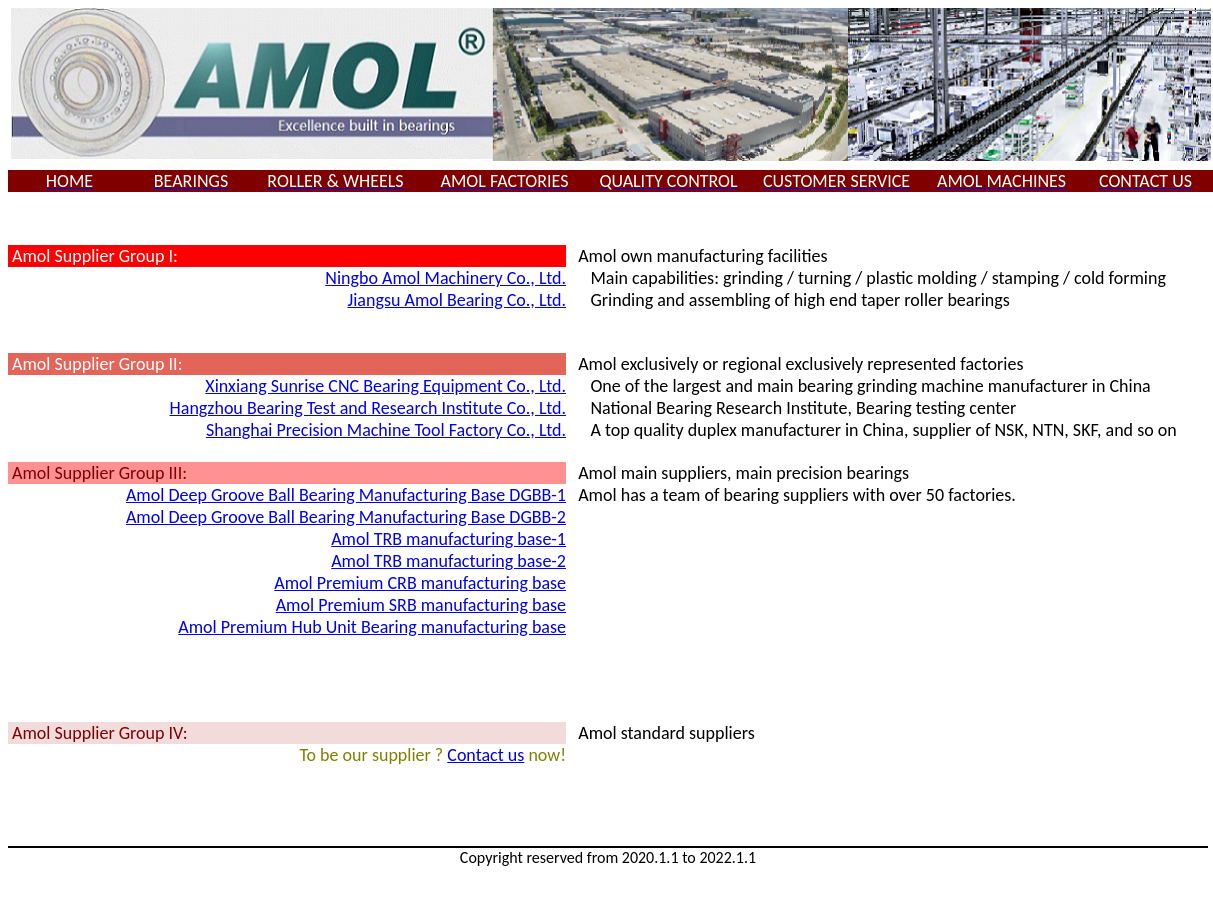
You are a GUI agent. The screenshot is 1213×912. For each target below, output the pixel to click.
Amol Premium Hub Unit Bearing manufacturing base (372, 627)
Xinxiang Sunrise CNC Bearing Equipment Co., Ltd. (385, 386)
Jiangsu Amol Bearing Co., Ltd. (456, 300)
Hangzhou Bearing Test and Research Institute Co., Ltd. (368, 408)
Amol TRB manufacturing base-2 (448, 561)
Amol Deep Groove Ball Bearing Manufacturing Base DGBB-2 (346, 517)
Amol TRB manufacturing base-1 (448, 539)
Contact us (485, 755)
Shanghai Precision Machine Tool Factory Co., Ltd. (386, 430)
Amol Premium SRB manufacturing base (421, 605)
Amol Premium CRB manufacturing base (420, 583)
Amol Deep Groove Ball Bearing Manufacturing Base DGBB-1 (346, 495)
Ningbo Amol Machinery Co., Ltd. (445, 278)
